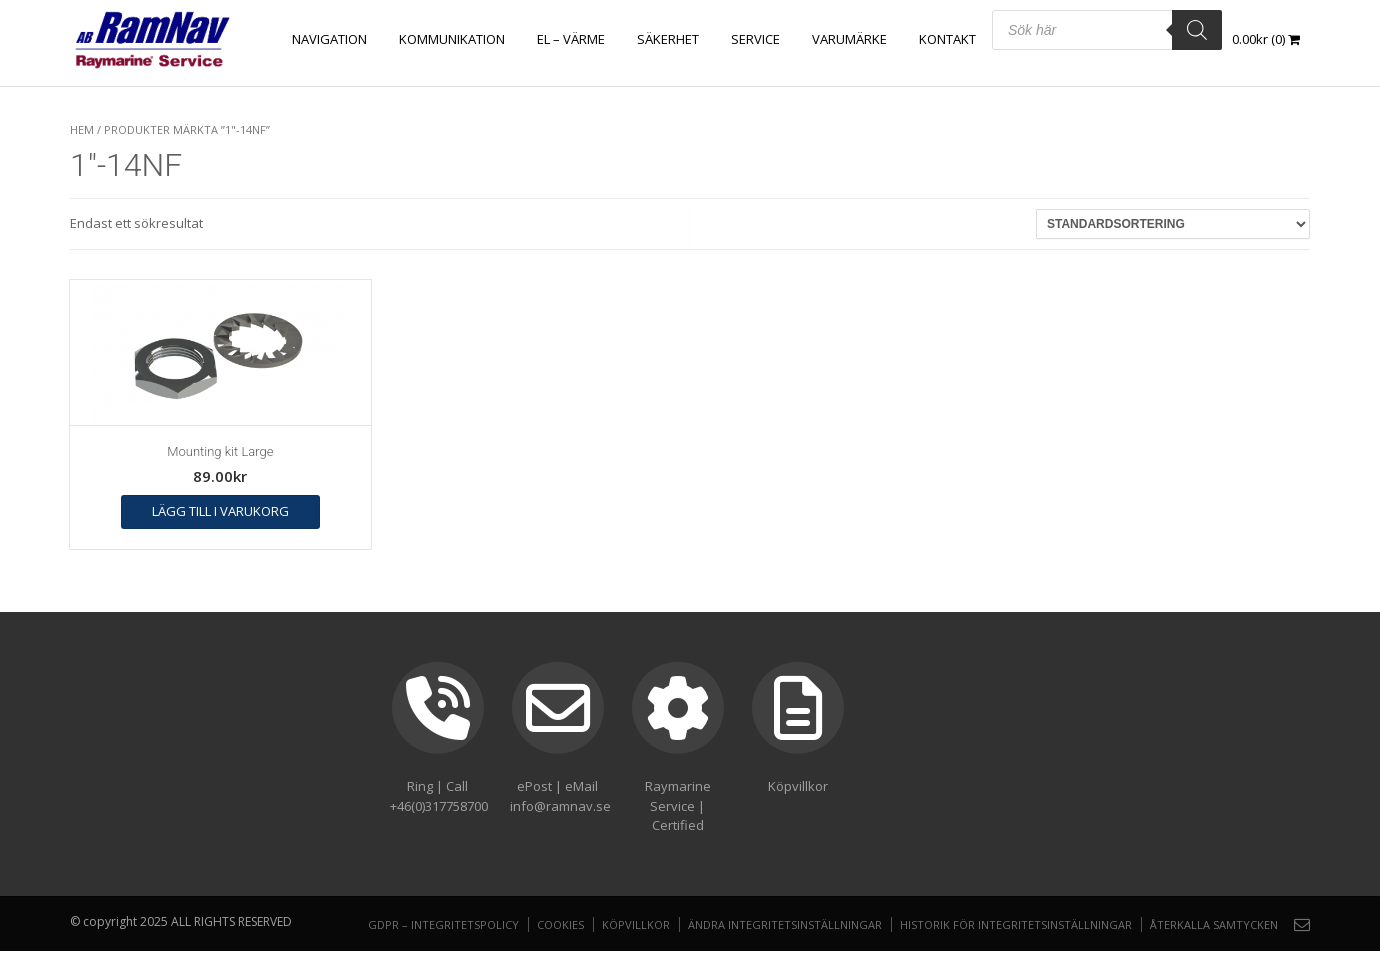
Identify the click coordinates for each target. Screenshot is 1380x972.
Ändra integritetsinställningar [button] (785, 924)
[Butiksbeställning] (1173, 224)
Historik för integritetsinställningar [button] (1016, 924)
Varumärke (849, 39)
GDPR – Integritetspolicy (443, 924)
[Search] (1197, 30)
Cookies (560, 924)
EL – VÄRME (571, 39)
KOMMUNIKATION (452, 39)
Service (755, 39)
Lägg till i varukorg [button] (220, 511)
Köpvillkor (636, 924)
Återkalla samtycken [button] (1214, 924)
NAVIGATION (329, 39)
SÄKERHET (668, 39)
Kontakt (947, 39)
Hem (82, 129)
